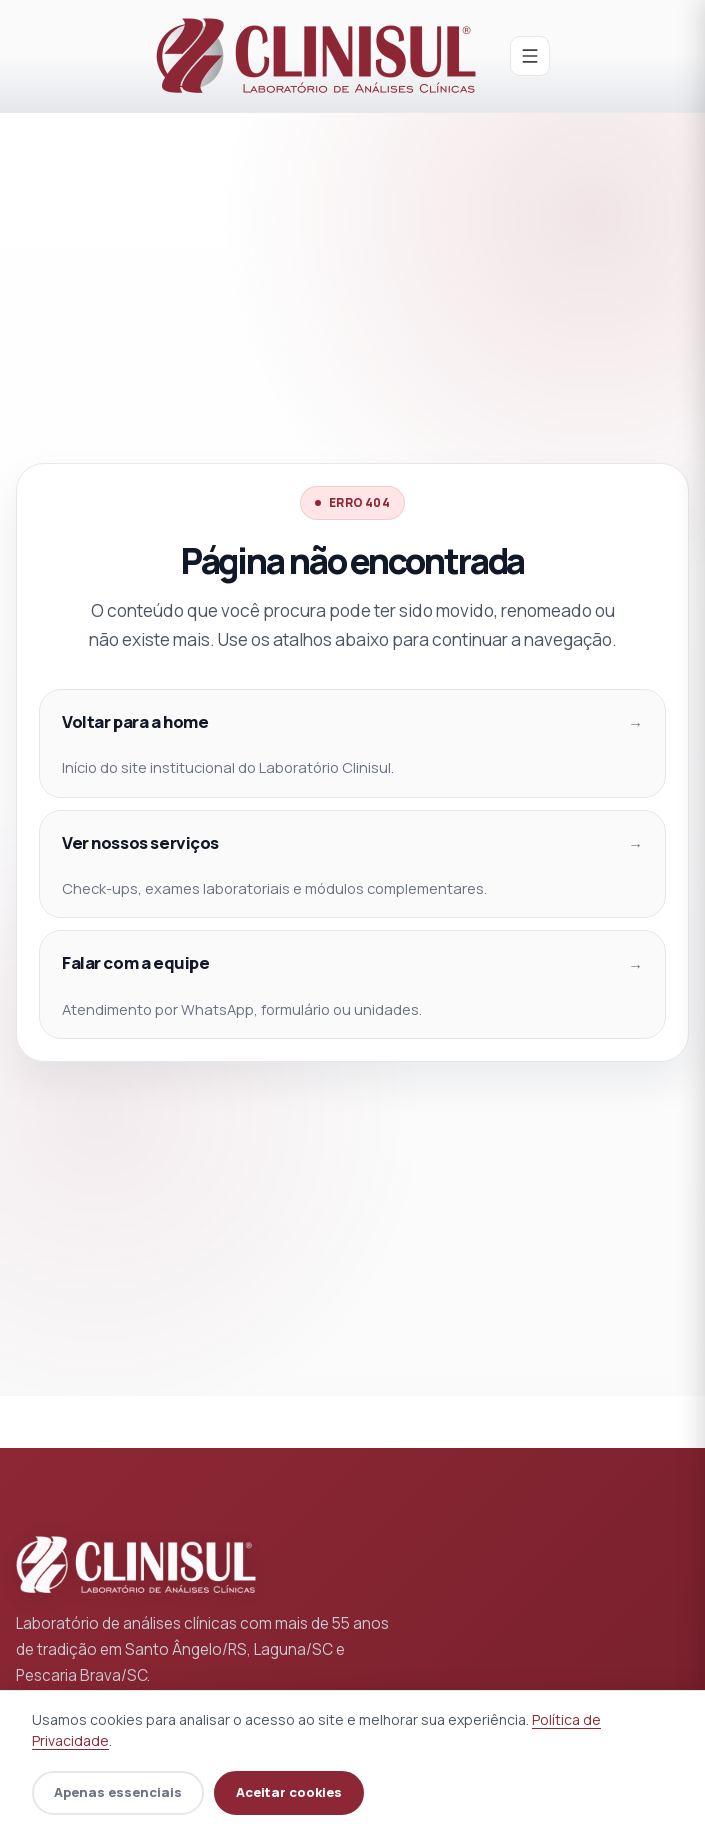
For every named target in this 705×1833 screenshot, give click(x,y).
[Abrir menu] (530, 56)
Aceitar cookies (289, 1792)
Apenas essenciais (118, 1792)
